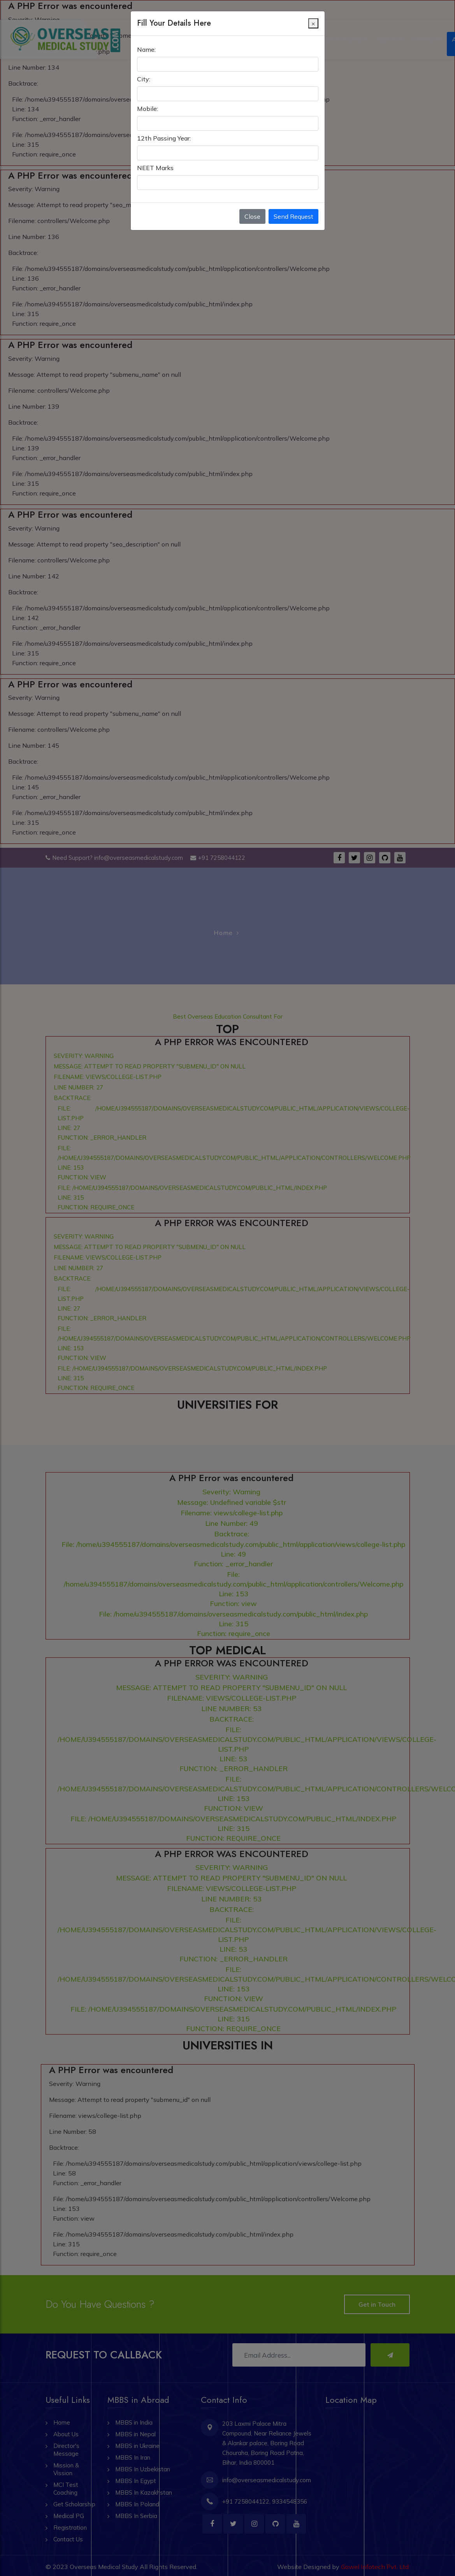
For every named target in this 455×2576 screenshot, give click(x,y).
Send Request (293, 206)
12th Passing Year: (164, 128)
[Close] (313, 13)
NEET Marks (155, 158)
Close (252, 206)
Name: (146, 39)
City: (143, 69)
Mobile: (147, 98)
